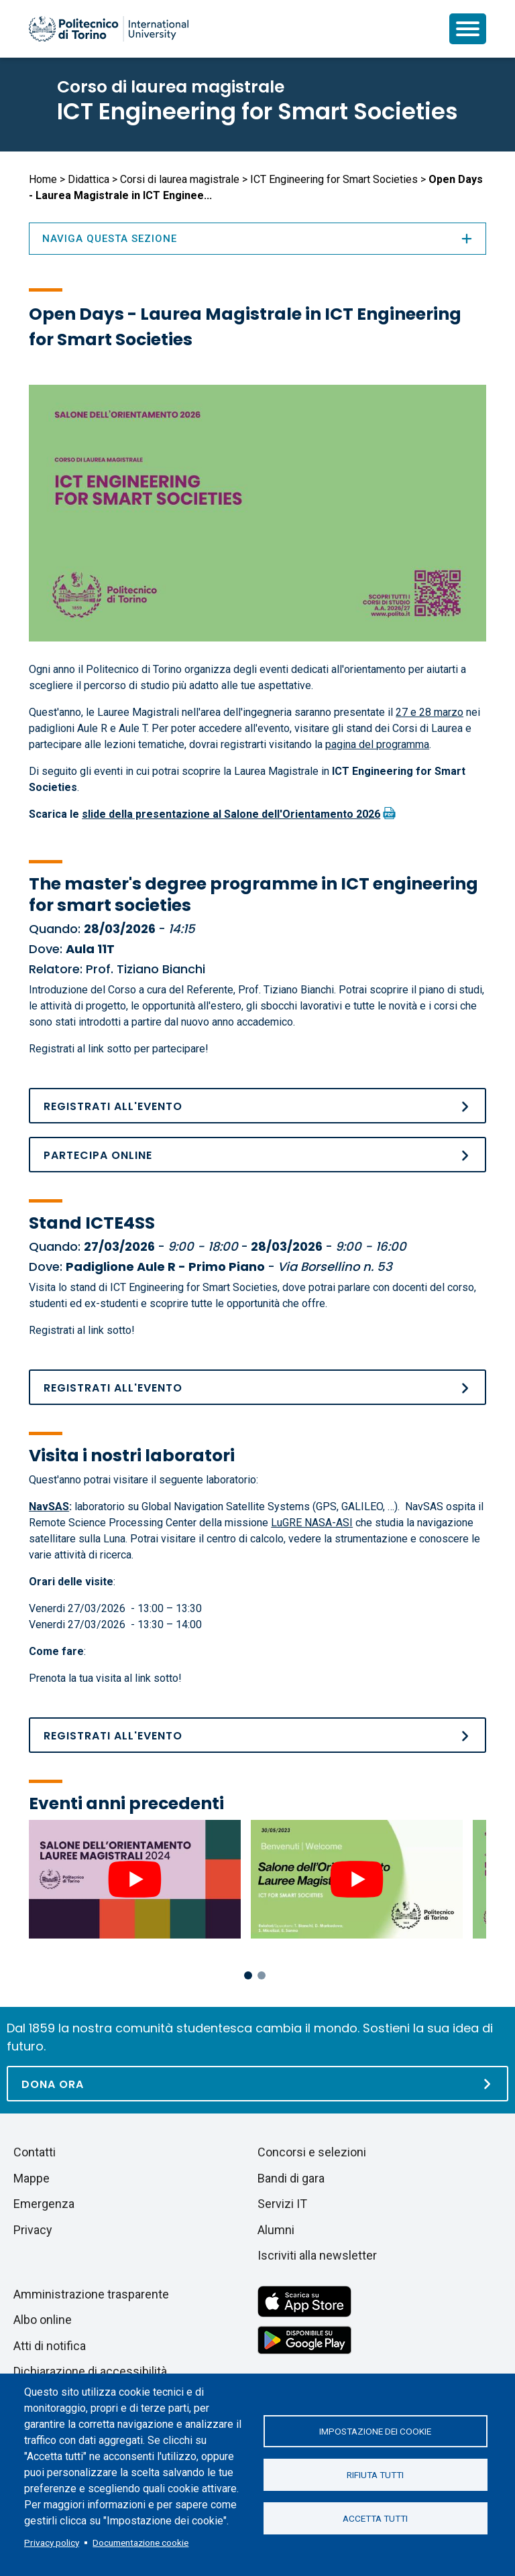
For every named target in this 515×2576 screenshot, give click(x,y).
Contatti (34, 2152)
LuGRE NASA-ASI (312, 1522)
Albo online (42, 2320)
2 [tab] (262, 1975)
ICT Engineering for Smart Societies (257, 111)
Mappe (31, 2178)
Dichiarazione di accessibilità (90, 2371)
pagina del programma (377, 744)
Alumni (276, 2230)
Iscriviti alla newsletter (317, 2255)
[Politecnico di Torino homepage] (108, 29)
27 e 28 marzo (429, 712)
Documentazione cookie (140, 2542)
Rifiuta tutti (375, 2474)
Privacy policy (51, 2542)
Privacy (32, 2230)
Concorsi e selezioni (312, 2152)
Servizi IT (282, 2204)
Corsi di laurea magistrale (179, 179)
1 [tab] (248, 1975)
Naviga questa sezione (257, 239)
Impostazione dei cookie (375, 2431)
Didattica (88, 179)
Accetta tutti (375, 2518)
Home (43, 179)
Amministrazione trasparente (91, 2294)
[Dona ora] (257, 2083)
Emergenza (43, 2204)
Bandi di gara (291, 2178)
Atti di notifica (49, 2346)
